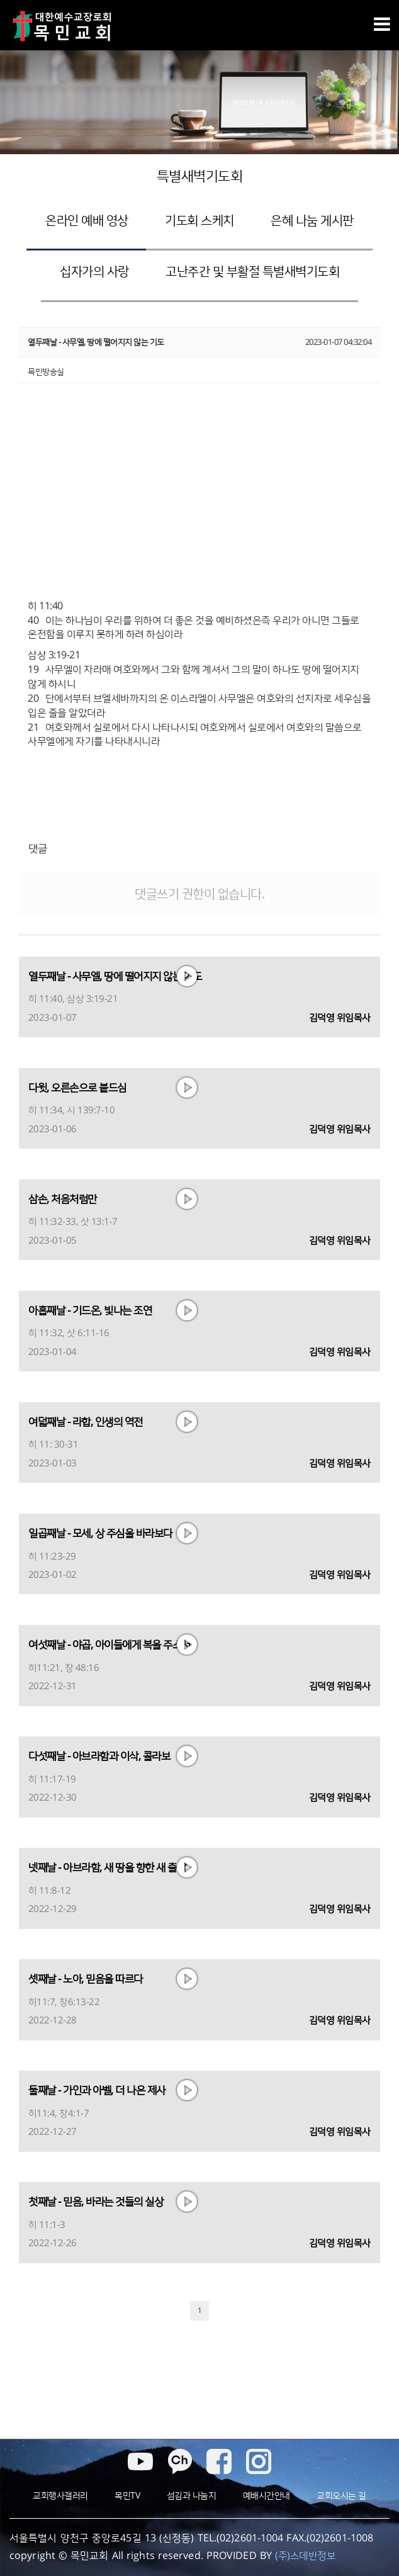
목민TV (127, 2496)
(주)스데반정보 (305, 2556)
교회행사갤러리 (60, 2496)
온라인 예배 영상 (86, 221)
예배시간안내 (266, 2496)
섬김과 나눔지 (191, 2496)
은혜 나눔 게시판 (312, 221)
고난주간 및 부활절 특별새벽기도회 (252, 272)
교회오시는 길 (341, 2496)
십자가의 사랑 (94, 272)
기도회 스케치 (199, 221)
